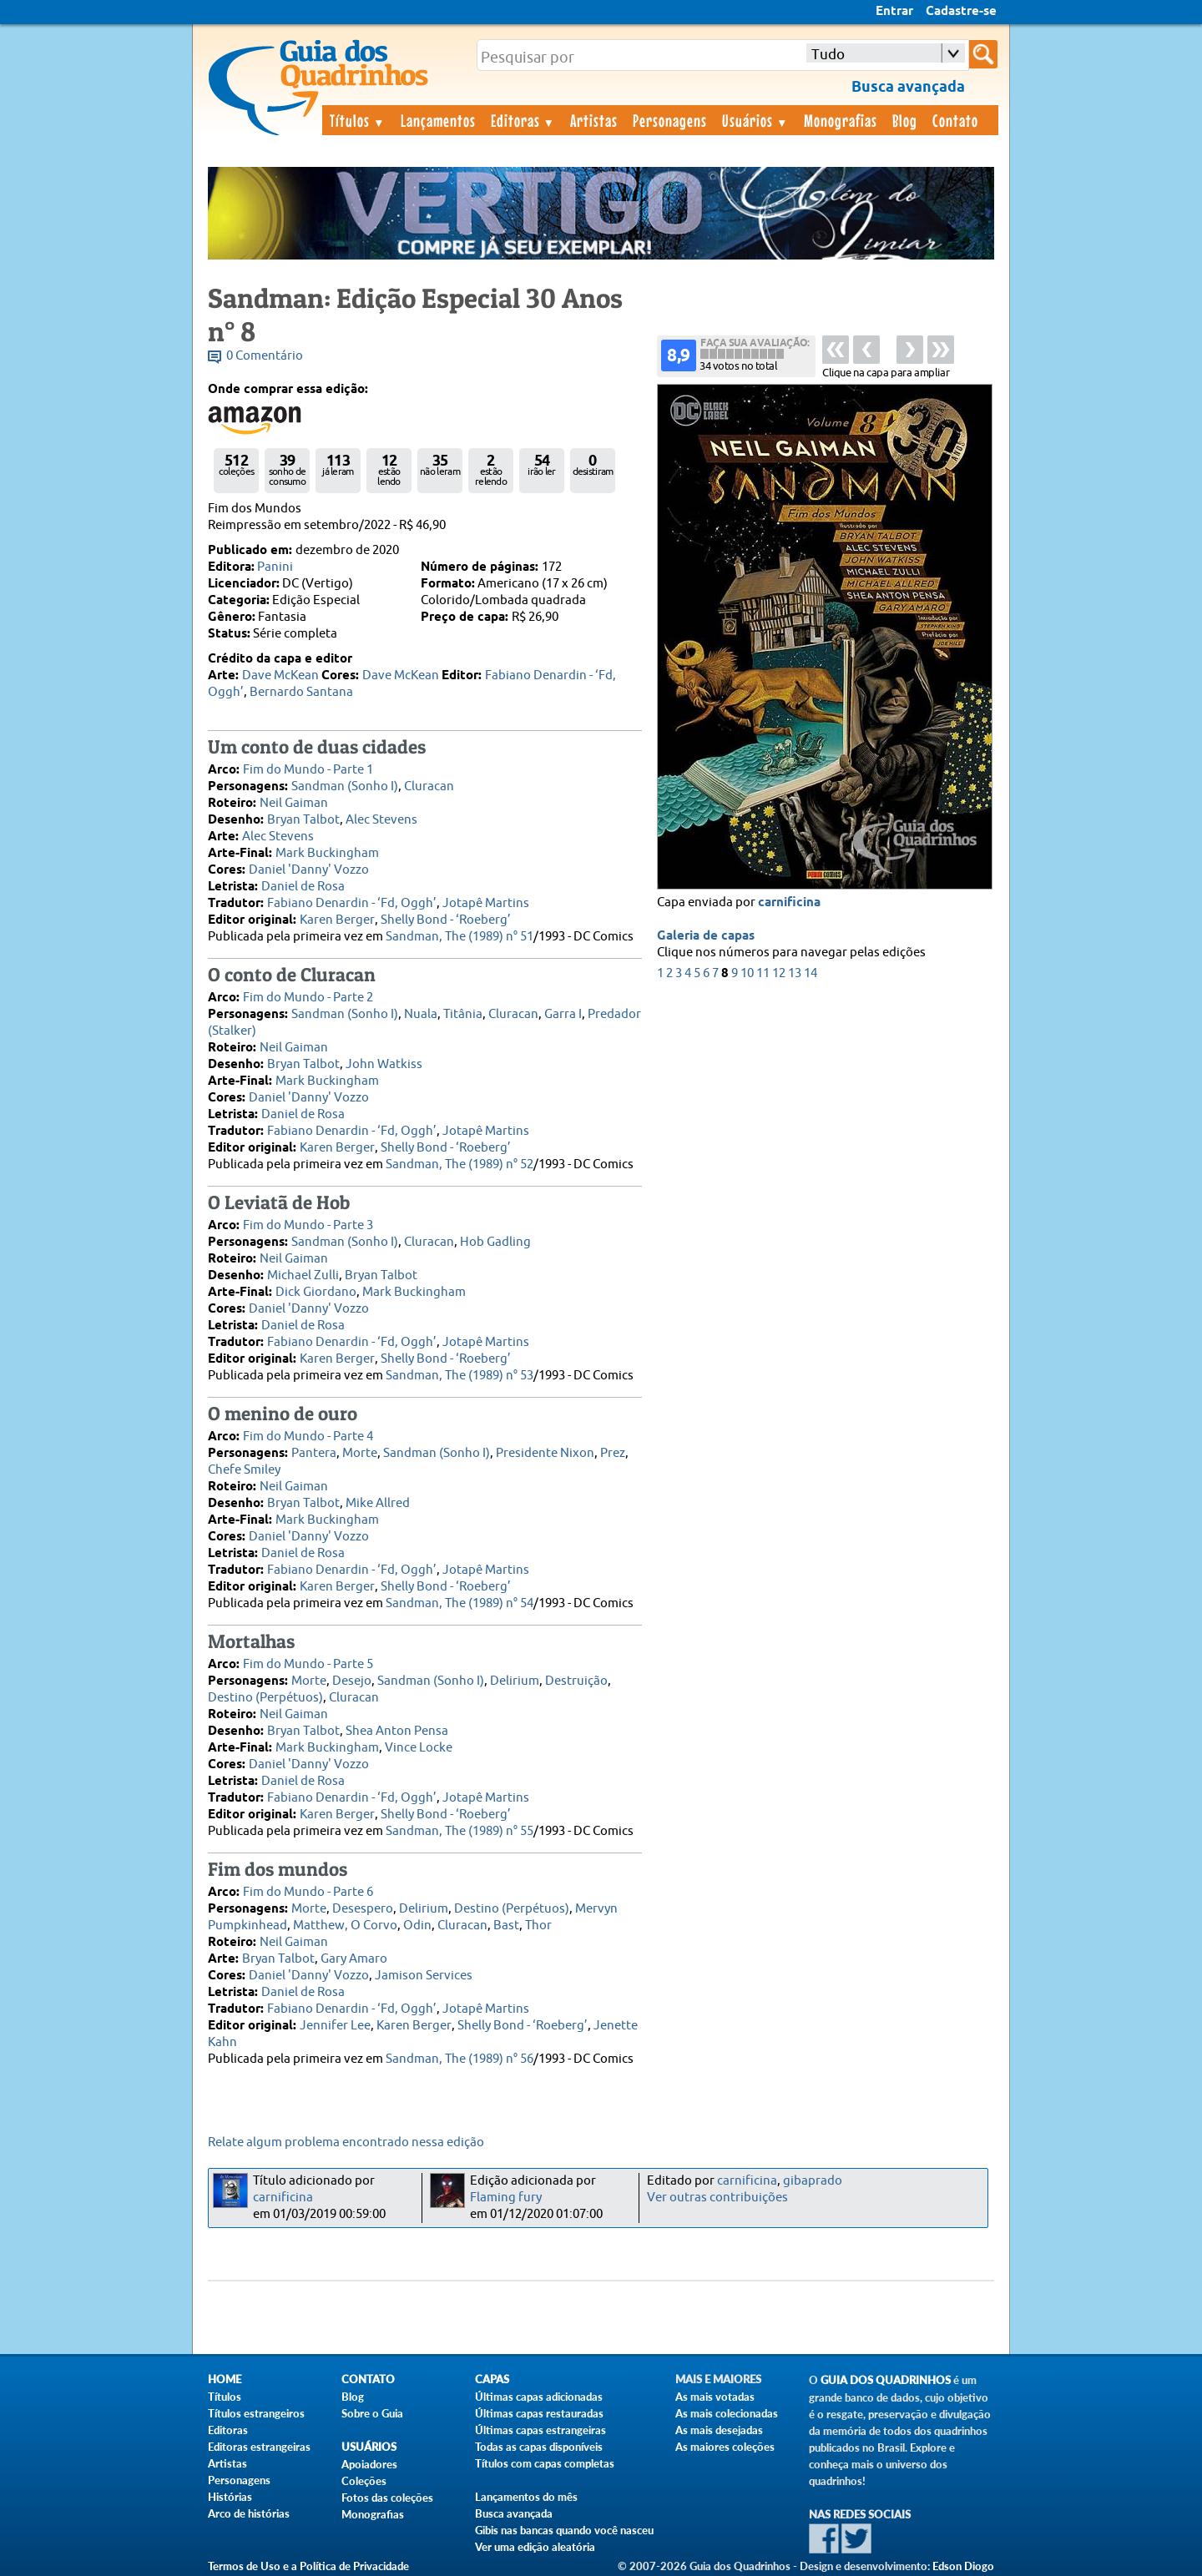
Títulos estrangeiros (256, 2413)
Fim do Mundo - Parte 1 (308, 770)
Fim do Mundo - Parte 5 (308, 1664)
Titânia (462, 1014)
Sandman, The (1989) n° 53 (459, 1376)
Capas (492, 2379)
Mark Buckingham (327, 853)
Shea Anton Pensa (397, 1731)
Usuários (755, 120)
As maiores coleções (725, 2446)
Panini (275, 567)
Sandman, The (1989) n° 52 (459, 1164)
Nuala (420, 1014)
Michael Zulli (303, 1275)
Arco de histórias (249, 2513)
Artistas (594, 120)
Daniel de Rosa (303, 887)
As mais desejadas (719, 2430)
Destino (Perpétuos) (265, 1698)
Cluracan (429, 786)
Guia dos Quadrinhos (886, 2380)
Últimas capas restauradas (539, 2413)
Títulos (358, 120)
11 (763, 973)
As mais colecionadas (726, 2413)
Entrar (894, 11)
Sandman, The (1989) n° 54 (459, 1603)
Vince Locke (418, 1748)
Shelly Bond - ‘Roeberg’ (446, 920)
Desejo (351, 1681)
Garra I (563, 1014)
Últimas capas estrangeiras (540, 2430)
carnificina (789, 903)
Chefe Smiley (244, 1470)
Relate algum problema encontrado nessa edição (346, 2142)
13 (794, 973)
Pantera (313, 1453)
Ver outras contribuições (717, 2197)
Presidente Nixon (545, 1453)
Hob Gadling (495, 1242)
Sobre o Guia (372, 2413)
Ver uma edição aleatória (535, 2546)
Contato (955, 120)
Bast (506, 1925)
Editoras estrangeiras (259, 2446)
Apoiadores (369, 2464)
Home (224, 2379)
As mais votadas (715, 2396)
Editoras (523, 120)
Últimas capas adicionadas (539, 2396)
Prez (612, 1453)
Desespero (362, 1909)
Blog (904, 120)
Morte (359, 1453)
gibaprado (812, 2181)
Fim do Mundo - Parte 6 (308, 1892)
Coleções (363, 2481)
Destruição (576, 1681)
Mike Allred (378, 1503)
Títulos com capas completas (544, 2463)
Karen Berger (337, 920)
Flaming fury (506, 2197)
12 (778, 973)
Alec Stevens (381, 820)
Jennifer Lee (335, 2026)
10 (747, 973)
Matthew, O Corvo (345, 1925)
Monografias (840, 120)
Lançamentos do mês (526, 2496)
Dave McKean (280, 675)
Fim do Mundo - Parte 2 (308, 998)
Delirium (514, 1681)
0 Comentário (264, 356)
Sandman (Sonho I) (344, 786)
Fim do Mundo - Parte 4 (308, 1436)
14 (810, 973)
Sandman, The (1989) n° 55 (459, 1831)
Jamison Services (423, 1976)
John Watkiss (384, 1064)
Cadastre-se (961, 11)
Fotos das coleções (387, 2497)
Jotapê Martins (485, 903)
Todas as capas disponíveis (539, 2446)
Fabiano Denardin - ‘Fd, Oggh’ (352, 903)
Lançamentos (438, 120)
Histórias (230, 2496)
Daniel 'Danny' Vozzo (309, 870)
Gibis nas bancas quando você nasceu (564, 2530)
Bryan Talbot (303, 820)
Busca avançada (514, 2513)
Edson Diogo (963, 2566)
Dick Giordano (315, 1292)
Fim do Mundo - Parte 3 (308, 1225)
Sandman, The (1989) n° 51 (459, 937)
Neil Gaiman (294, 803)
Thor (538, 1925)
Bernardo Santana (301, 692)
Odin (417, 1925)
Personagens (670, 120)
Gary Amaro (354, 1959)
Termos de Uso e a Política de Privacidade (308, 2566)
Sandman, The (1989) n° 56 (459, 2059)
